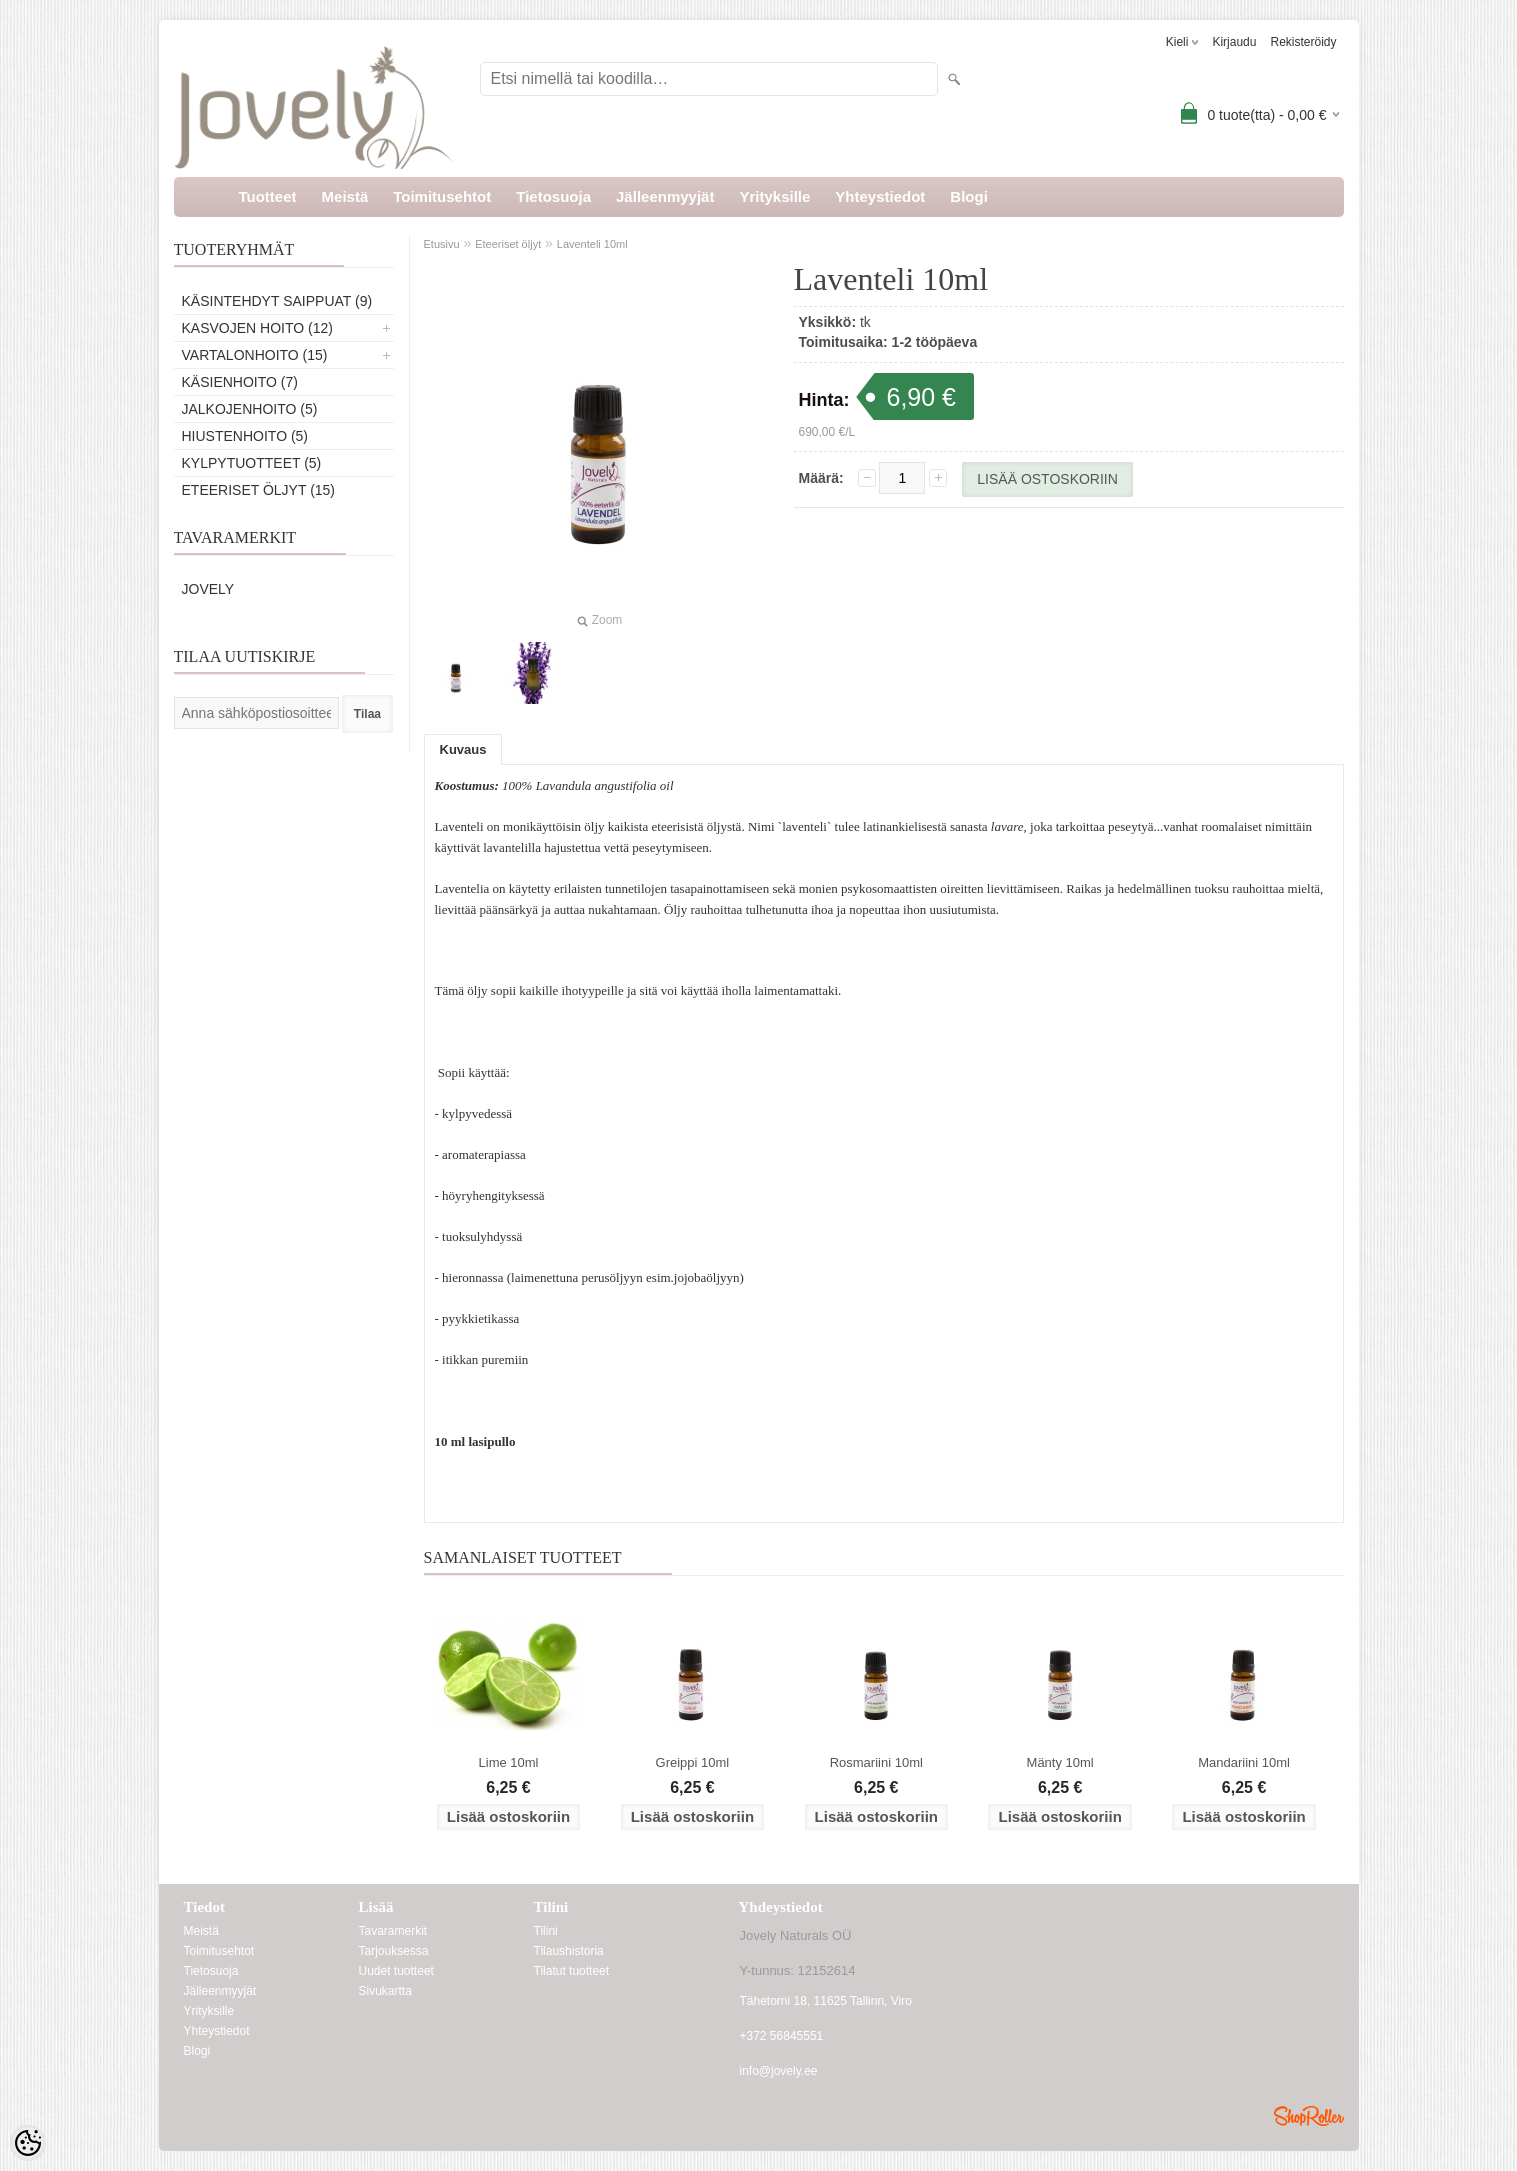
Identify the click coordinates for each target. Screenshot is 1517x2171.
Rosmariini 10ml (876, 1762)
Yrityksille (774, 196)
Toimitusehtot (442, 196)
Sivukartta (385, 1991)
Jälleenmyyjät (665, 196)
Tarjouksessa (394, 1951)
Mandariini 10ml (1244, 1762)
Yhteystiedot (880, 196)
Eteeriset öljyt (508, 244)
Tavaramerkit (393, 1931)
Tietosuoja (553, 196)
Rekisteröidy (1303, 42)
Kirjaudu (1234, 42)
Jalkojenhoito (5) (250, 409)
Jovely (208, 589)
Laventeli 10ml (592, 244)
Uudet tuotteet (396, 1971)
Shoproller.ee (1309, 2116)
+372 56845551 (782, 2036)
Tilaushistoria (569, 1951)
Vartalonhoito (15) (255, 355)
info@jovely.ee (779, 2071)
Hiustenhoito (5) (245, 436)
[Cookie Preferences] (28, 2143)
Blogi (969, 196)
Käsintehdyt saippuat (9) (277, 301)
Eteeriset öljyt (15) (259, 490)
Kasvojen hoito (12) (257, 328)
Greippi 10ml (693, 1762)
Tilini (546, 1931)
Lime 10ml (509, 1762)
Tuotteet (268, 196)
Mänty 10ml (1060, 1762)
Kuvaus (463, 749)
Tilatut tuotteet (572, 1971)
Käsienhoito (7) (240, 382)
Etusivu (442, 244)
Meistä (345, 196)
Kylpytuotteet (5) (252, 463)
